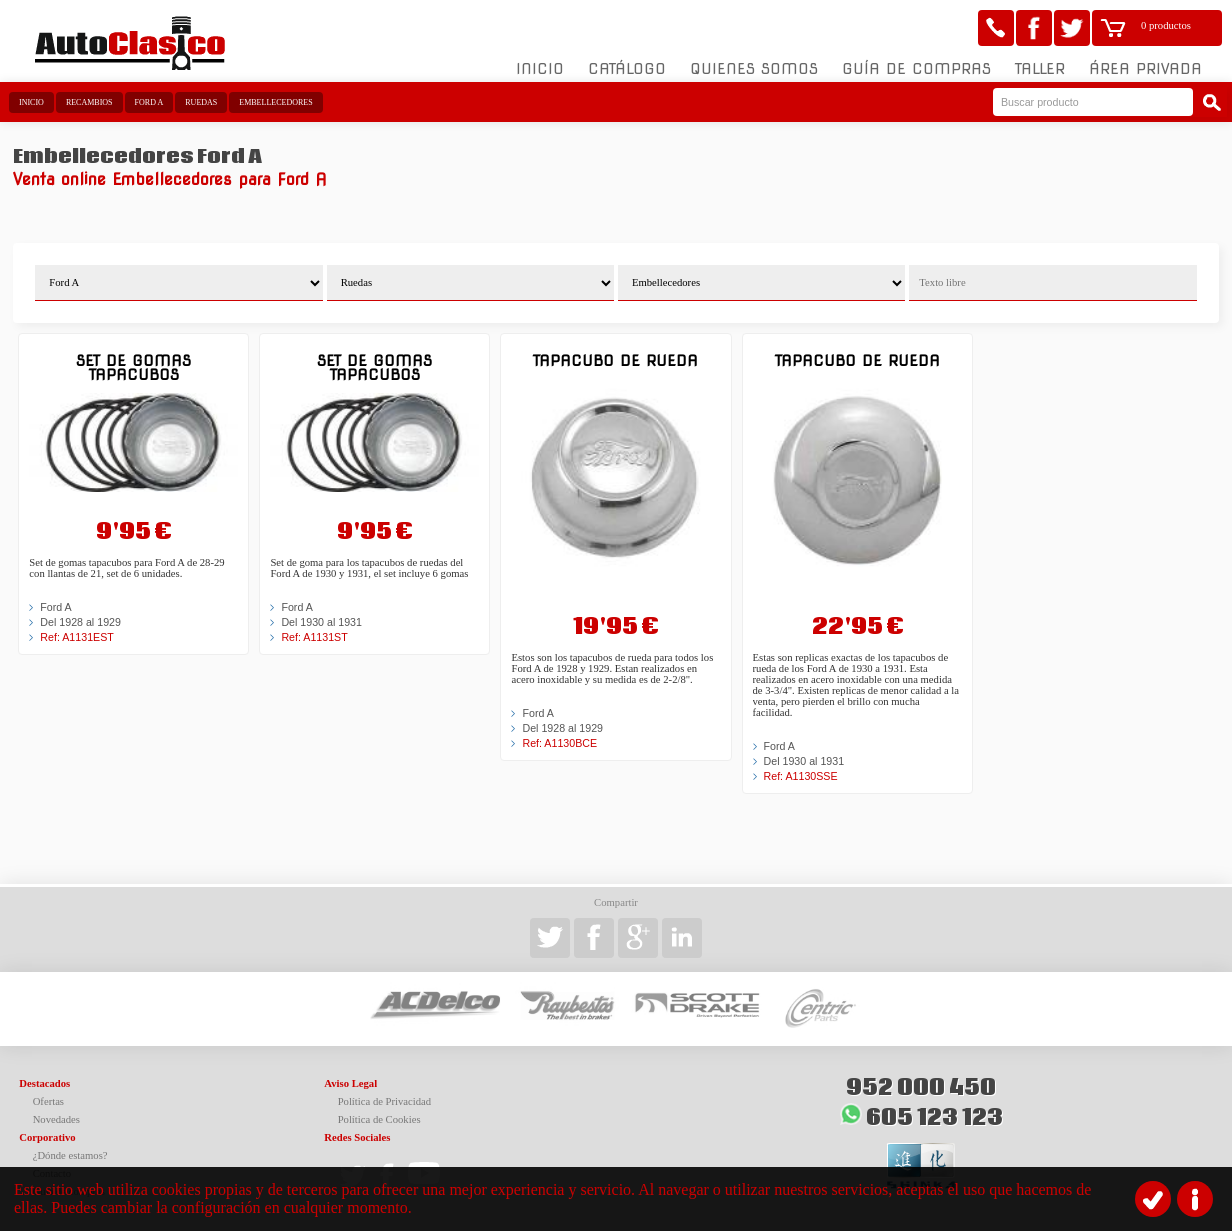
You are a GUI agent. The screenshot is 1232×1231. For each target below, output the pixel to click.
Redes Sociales (357, 1137)
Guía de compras (916, 69)
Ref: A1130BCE (559, 743)
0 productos (1166, 25)
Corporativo (47, 1137)
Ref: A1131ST (314, 637)
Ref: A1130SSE (801, 776)
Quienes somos (754, 69)
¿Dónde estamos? (70, 1155)
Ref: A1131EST (76, 637)
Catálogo (627, 69)
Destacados (44, 1083)
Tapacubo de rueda (615, 360)
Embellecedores (275, 102)
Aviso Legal (350, 1083)
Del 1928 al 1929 (80, 622)
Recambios (89, 102)
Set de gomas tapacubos (133, 367)
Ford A (149, 102)
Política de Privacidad (385, 1101)
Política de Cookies (379, 1119)
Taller (1040, 69)
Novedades (56, 1119)
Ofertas (48, 1101)
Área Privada (1145, 69)
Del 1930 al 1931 (321, 622)
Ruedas (201, 102)
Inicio (540, 69)
